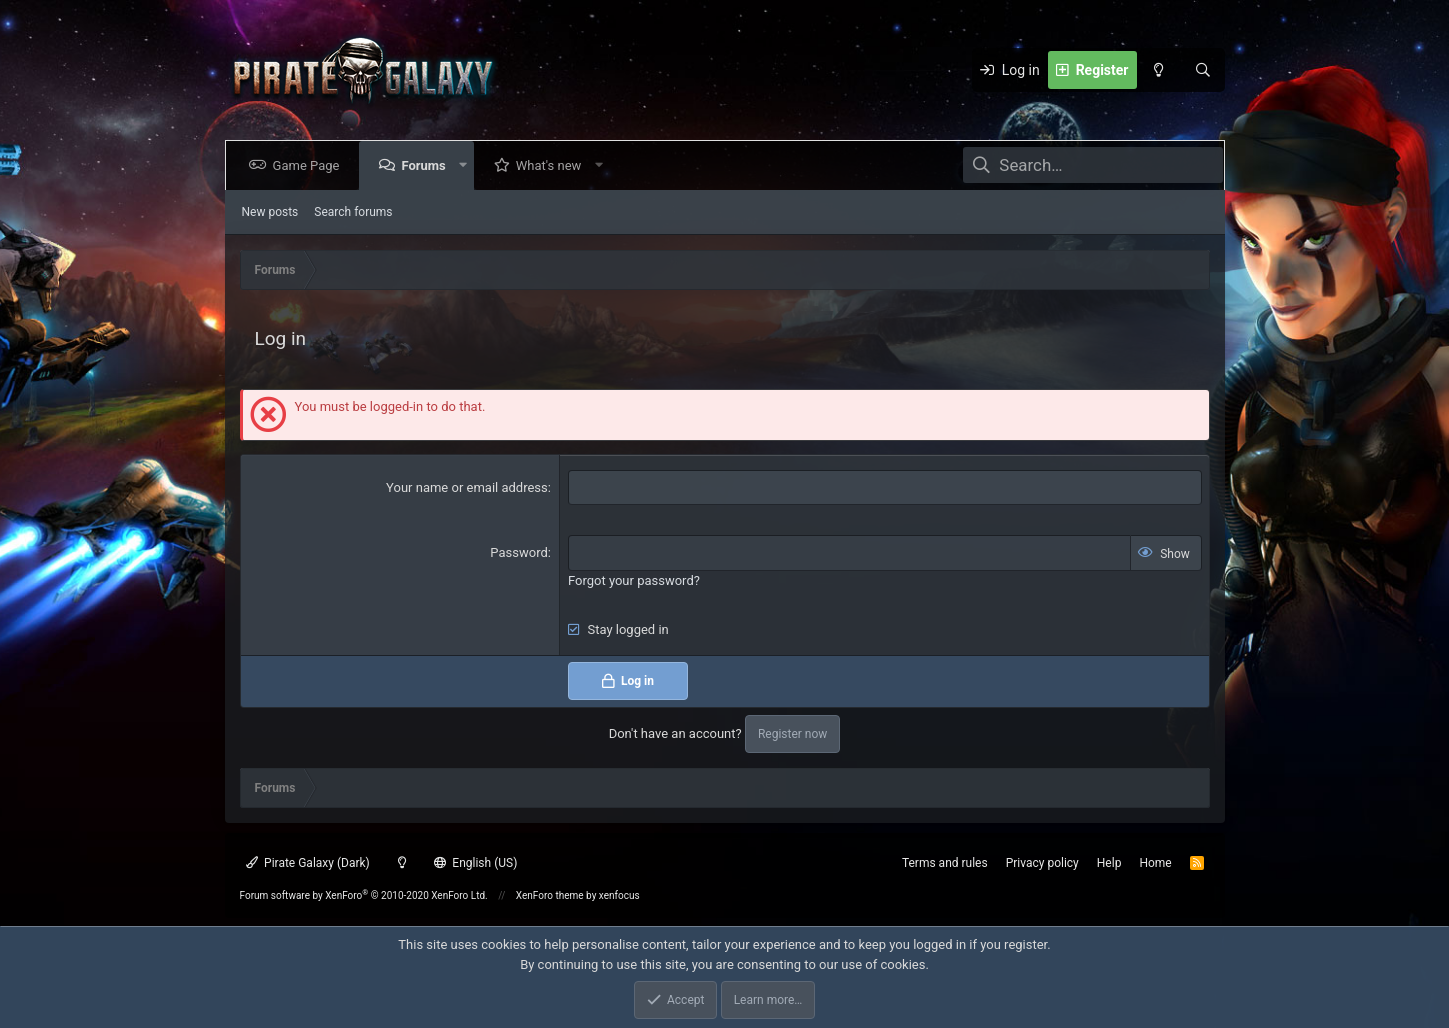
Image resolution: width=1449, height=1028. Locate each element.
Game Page (310, 165)
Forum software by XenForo (364, 895)
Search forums (353, 212)
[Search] (1203, 70)
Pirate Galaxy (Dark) (308, 863)
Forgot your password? (634, 580)
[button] (466, 165)
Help (1109, 863)
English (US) (476, 863)
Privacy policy (1042, 863)
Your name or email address (467, 487)
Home (1155, 863)
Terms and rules (945, 863)
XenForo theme (550, 895)
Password (518, 552)
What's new (553, 165)
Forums (427, 165)
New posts (270, 212)
